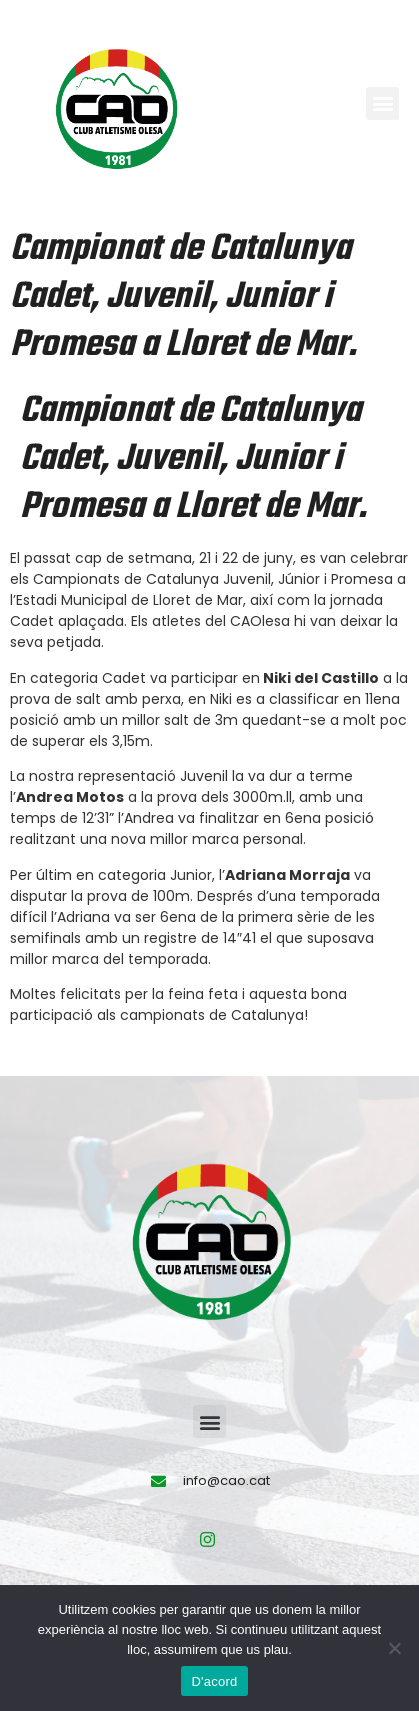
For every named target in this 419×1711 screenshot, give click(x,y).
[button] (382, 103)
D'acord (214, 1681)
